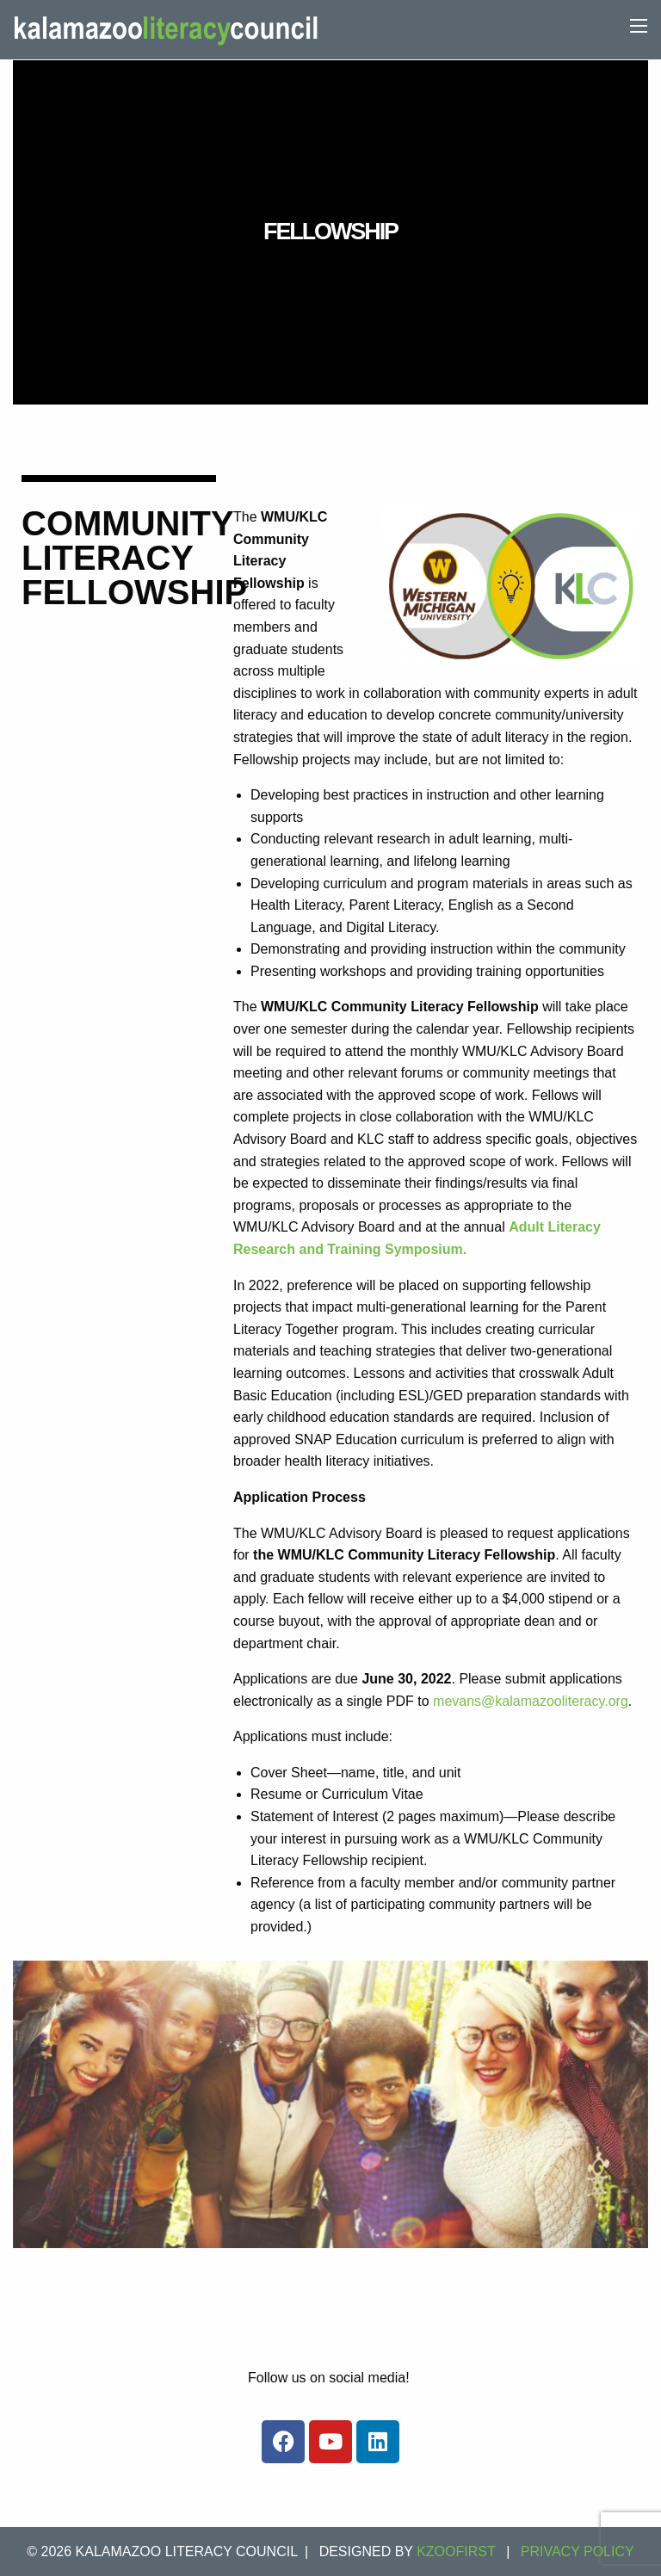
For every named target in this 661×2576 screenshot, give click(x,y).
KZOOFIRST (456, 2551)
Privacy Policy (577, 2551)
